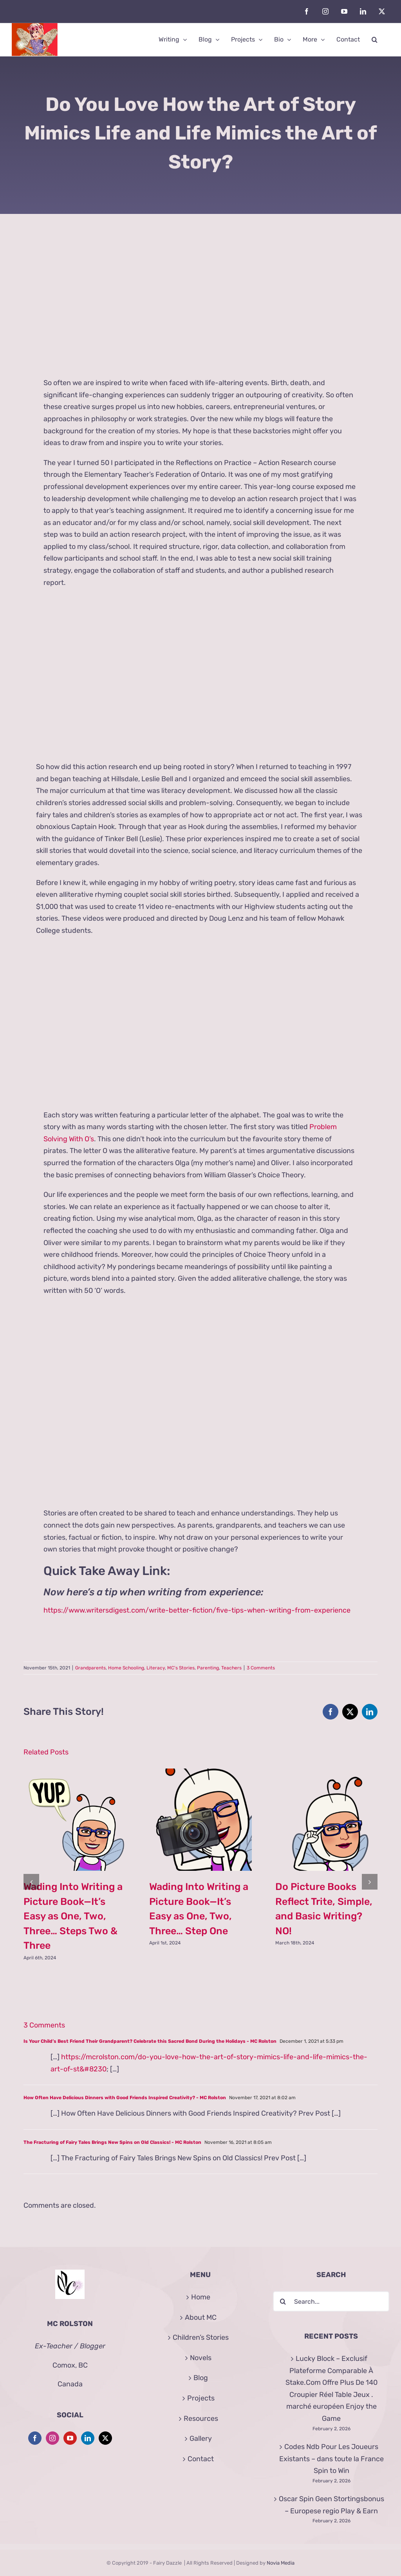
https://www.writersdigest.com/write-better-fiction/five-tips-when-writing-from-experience (196, 1610)
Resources (201, 2418)
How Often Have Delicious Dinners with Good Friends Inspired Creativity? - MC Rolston (124, 2097)
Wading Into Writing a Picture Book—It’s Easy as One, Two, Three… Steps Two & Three (73, 1916)
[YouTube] (70, 2438)
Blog (200, 2377)
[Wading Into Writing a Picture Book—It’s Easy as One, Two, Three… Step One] (200, 1773)
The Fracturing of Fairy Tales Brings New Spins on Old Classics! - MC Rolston (112, 2142)
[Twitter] (105, 2438)
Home (200, 2297)
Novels (200, 2357)
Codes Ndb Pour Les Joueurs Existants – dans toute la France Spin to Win (331, 2458)
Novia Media (280, 2563)
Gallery (201, 2438)
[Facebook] (35, 2438)
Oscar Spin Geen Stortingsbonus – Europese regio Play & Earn (331, 2505)
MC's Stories (181, 1668)
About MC (201, 2317)
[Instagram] (52, 2438)
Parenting (208, 1668)
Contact (201, 2459)
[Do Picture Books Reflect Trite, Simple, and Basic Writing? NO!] (326, 1773)
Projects (201, 2398)
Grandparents (90, 1668)
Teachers (231, 1668)
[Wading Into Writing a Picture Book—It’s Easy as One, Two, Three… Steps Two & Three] (74, 1773)
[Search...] (331, 2301)
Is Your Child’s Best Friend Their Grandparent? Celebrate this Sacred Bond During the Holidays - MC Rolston (149, 2041)
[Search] (283, 2301)
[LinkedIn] (87, 2438)
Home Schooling (126, 1668)
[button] (375, 39)
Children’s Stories (201, 2337)
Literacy (155, 1668)
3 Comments (261, 1668)
